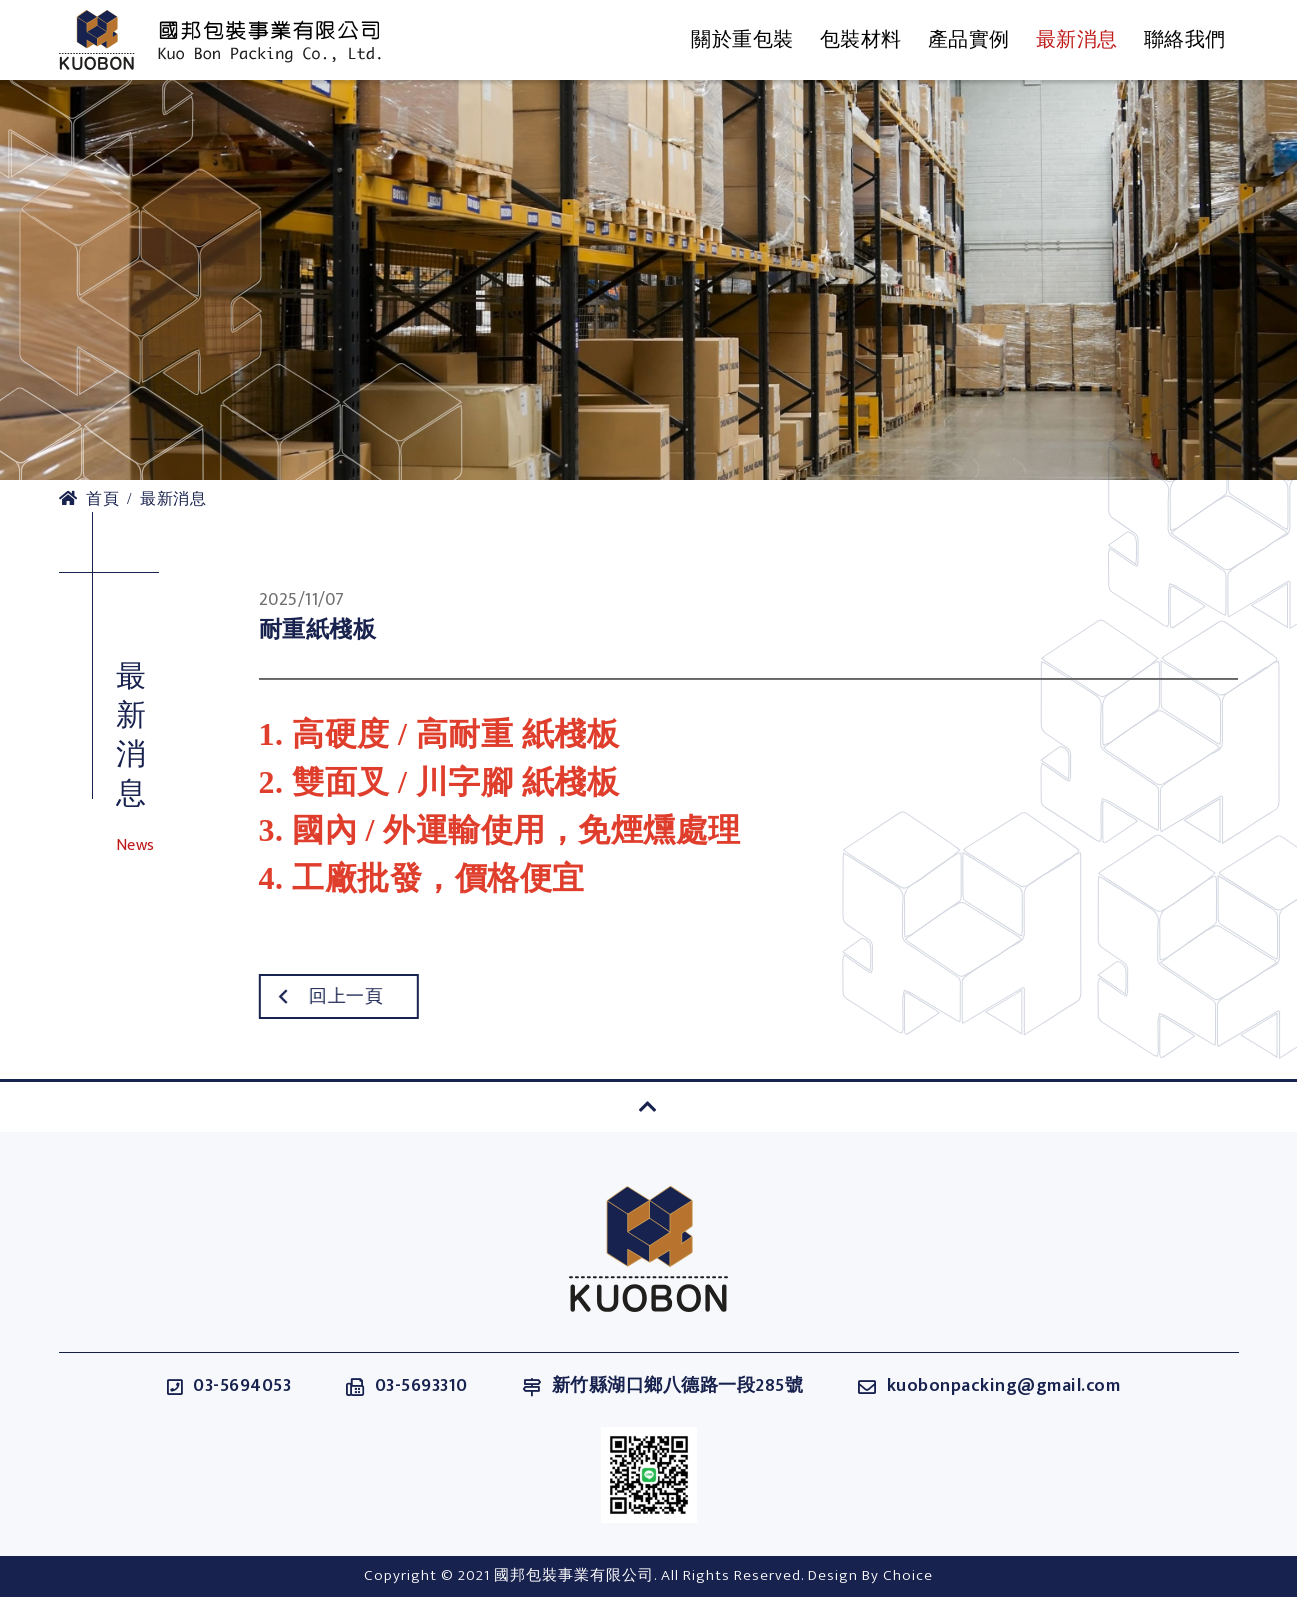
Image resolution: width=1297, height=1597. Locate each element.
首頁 (89, 500)
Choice (908, 1575)
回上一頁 (301, 997)
